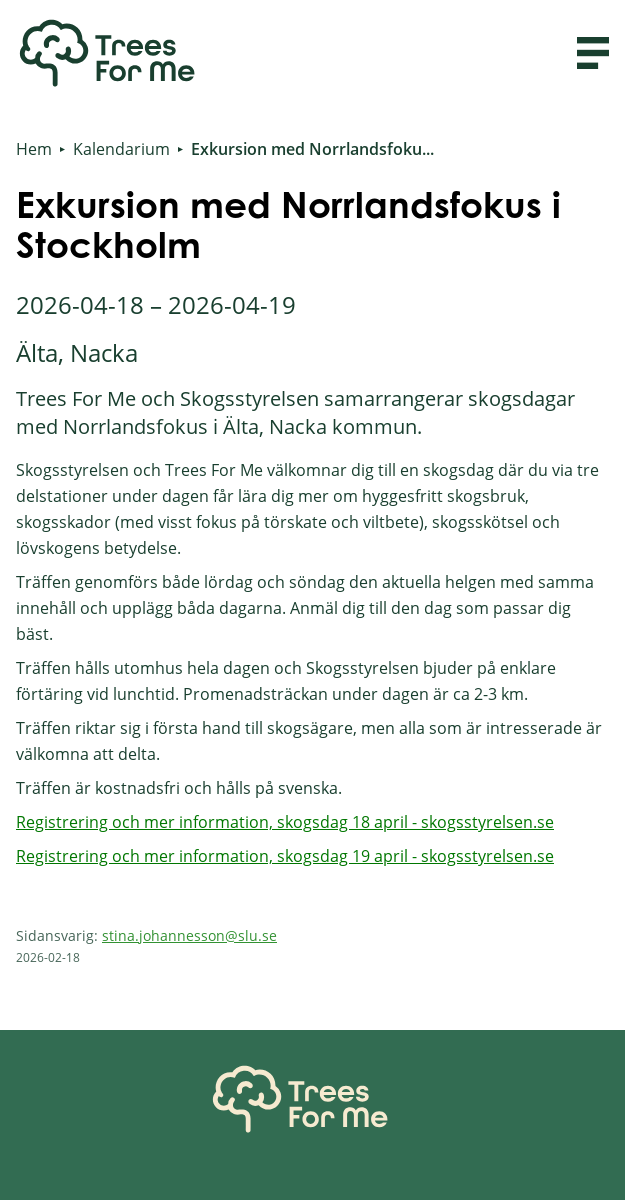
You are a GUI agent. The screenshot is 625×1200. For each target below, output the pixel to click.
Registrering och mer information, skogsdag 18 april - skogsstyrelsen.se (285, 822)
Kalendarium (121, 149)
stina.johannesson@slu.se (189, 935)
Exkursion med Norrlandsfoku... (312, 149)
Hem (34, 149)
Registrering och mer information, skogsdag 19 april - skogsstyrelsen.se (285, 856)
